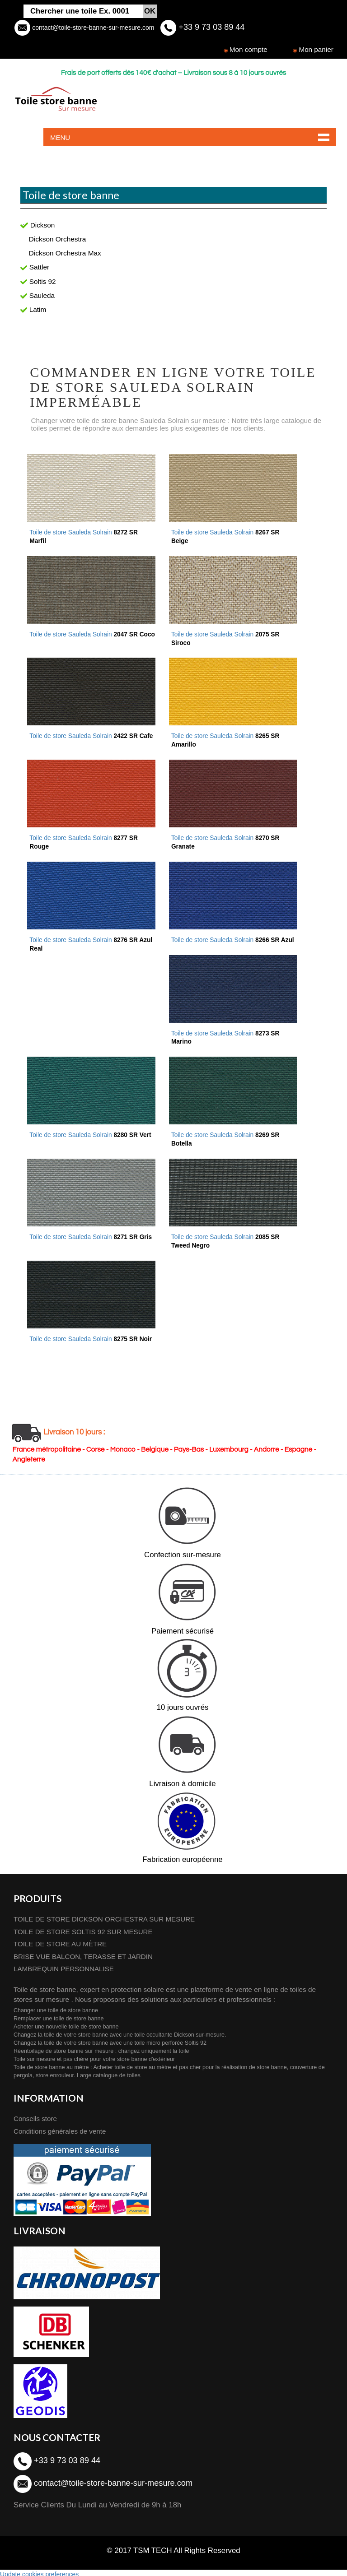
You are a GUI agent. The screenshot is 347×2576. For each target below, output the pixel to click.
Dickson (37, 225)
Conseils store (36, 2115)
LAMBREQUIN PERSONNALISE (65, 1965)
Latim (33, 309)
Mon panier (316, 49)
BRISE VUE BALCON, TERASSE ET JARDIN (84, 1952)
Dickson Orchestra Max (65, 253)
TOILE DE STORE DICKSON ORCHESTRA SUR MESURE (106, 1914)
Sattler (34, 267)
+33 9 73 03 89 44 (210, 27)
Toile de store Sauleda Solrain (233, 937)
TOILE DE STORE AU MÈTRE (61, 1940)
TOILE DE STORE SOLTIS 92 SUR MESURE (84, 1927)
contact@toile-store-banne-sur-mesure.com (92, 27)
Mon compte (249, 49)
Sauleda (37, 295)
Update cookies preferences (39, 2571)
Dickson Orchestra (57, 239)
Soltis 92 (38, 281)
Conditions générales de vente (61, 2127)
